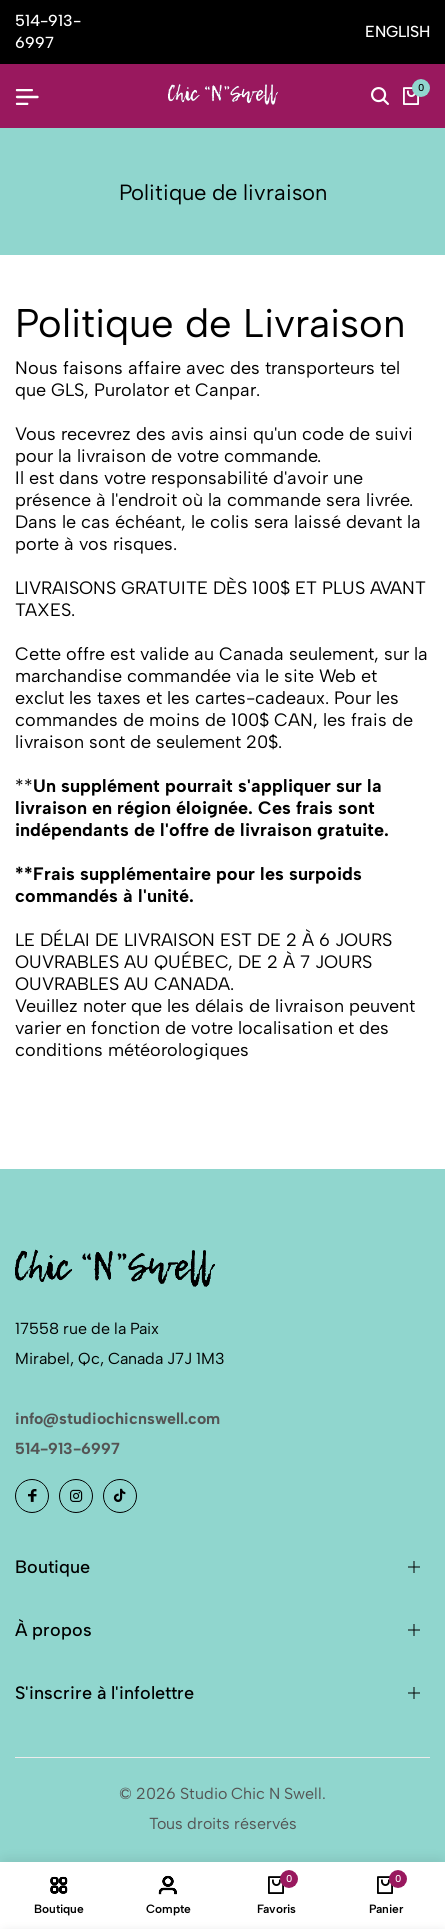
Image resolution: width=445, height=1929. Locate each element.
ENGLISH (397, 31)
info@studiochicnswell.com (117, 1418)
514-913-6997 (67, 1448)
